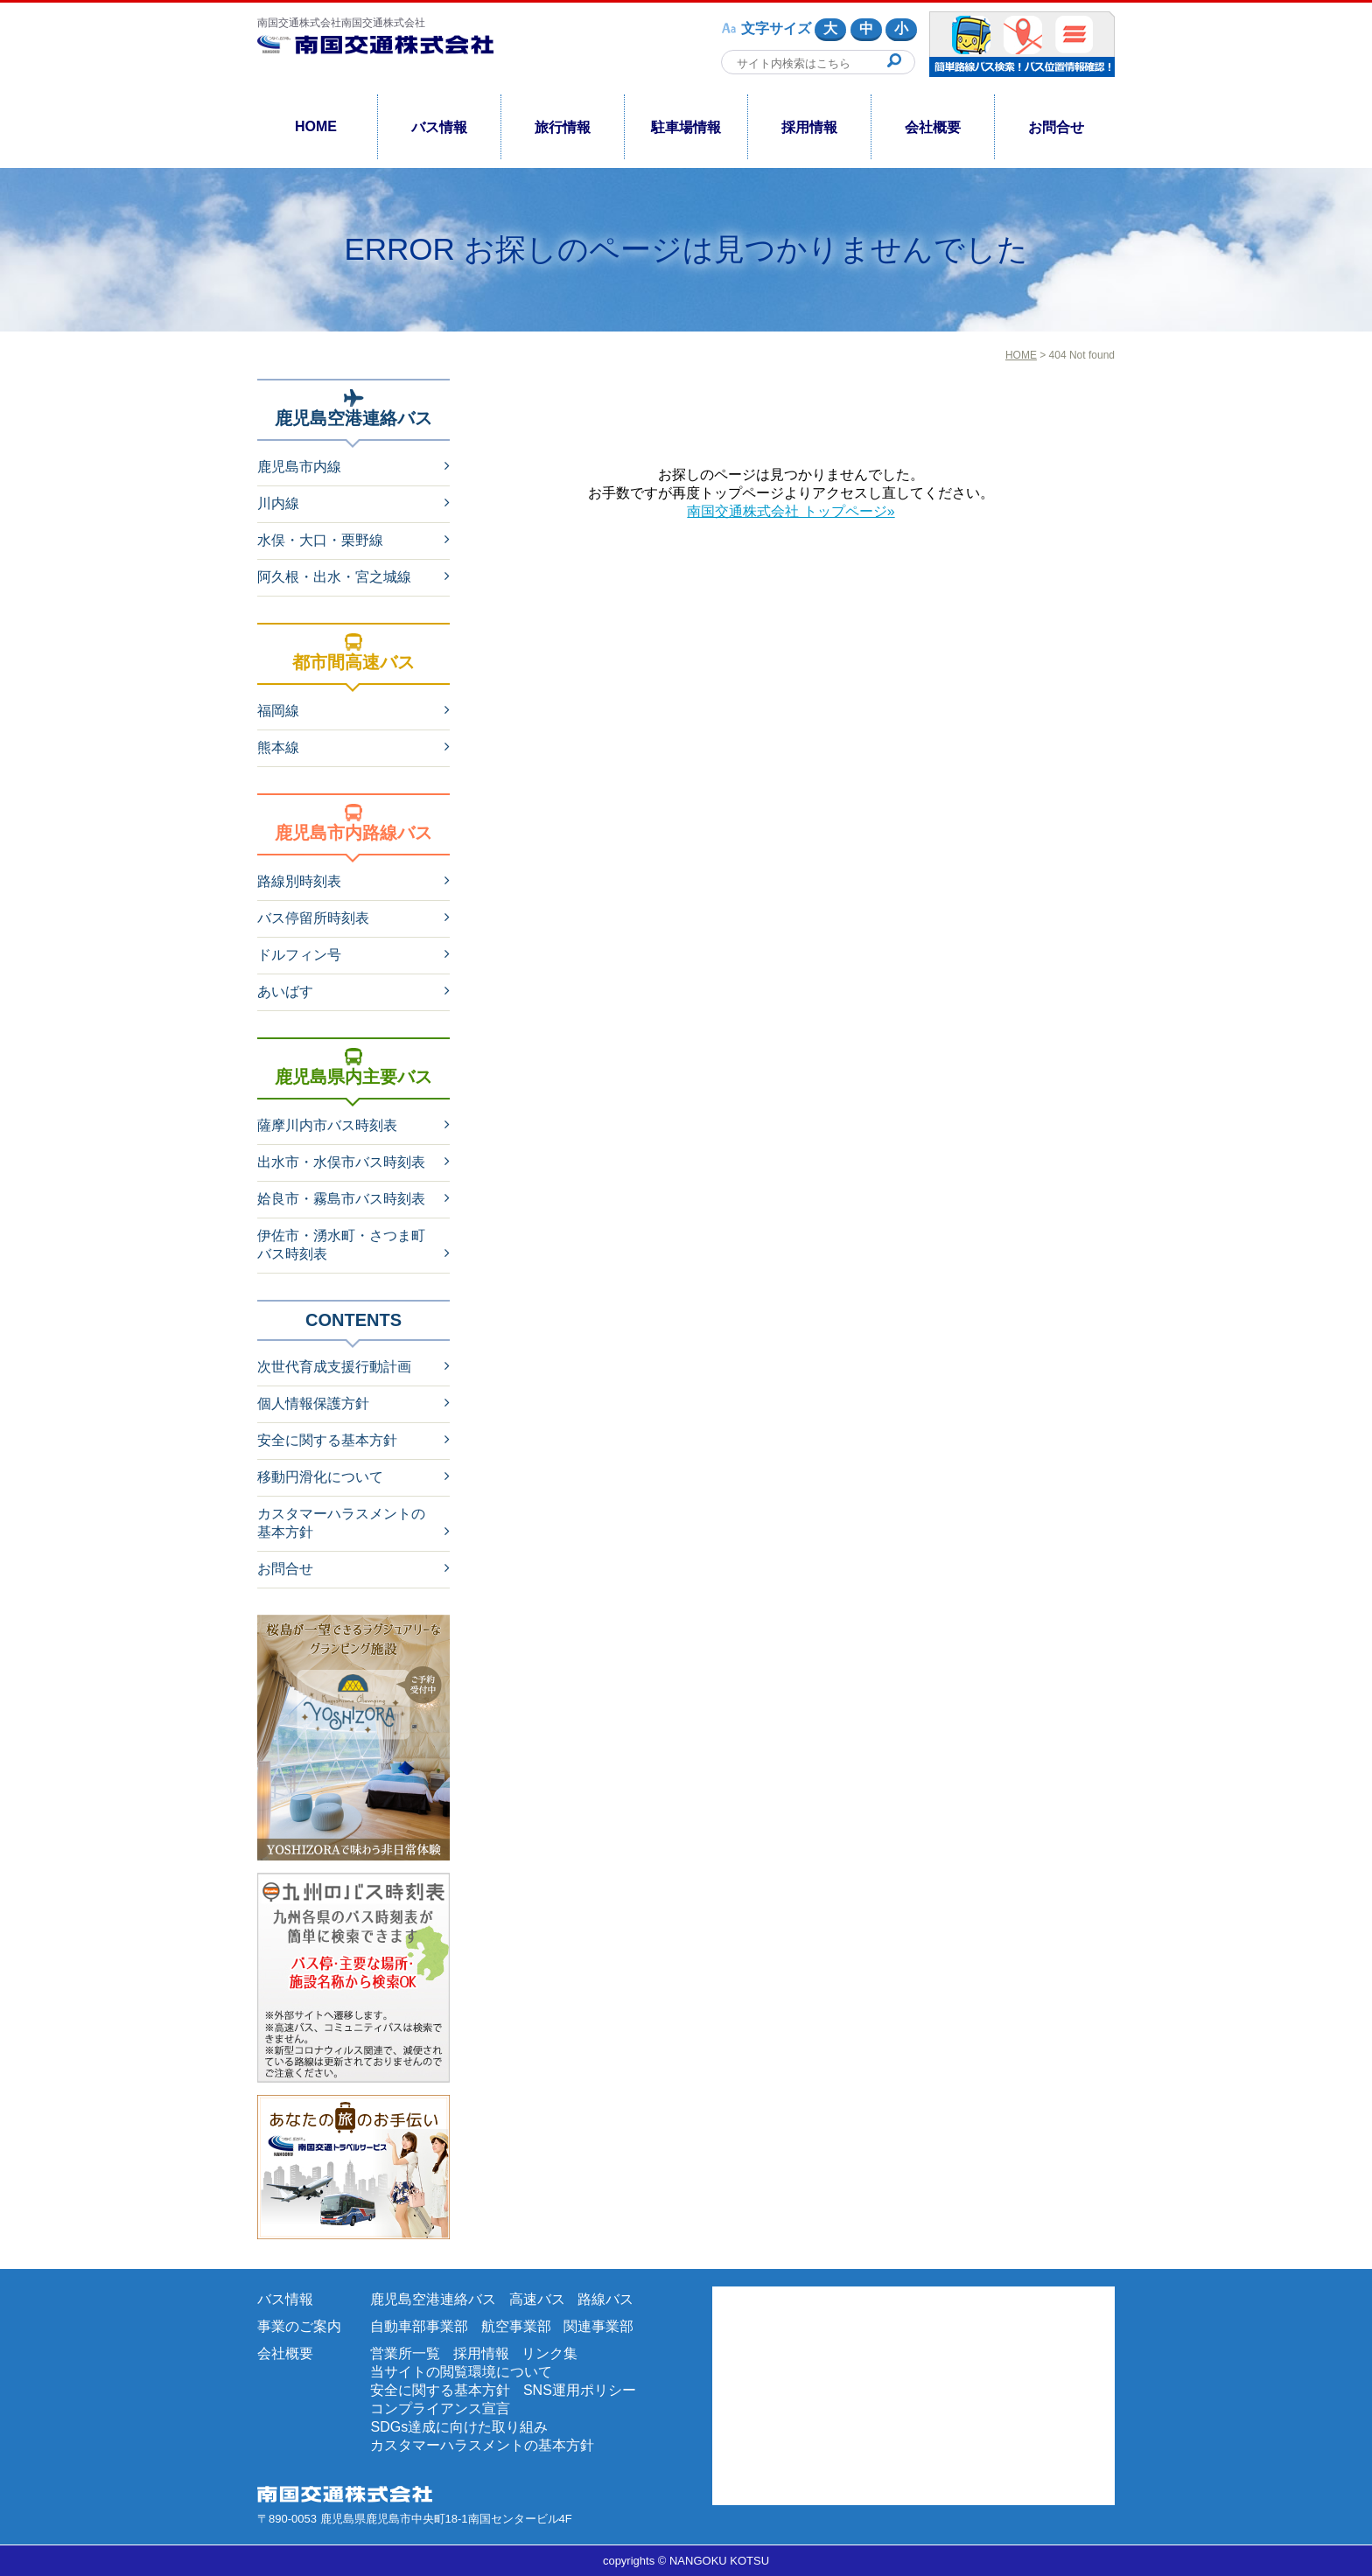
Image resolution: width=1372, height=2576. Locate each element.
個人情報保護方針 (313, 1403)
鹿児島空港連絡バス (353, 408)
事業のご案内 (299, 2326)
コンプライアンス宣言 (440, 2408)
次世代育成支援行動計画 (334, 1366)
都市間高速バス (353, 652)
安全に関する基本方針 (327, 1440)
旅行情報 (563, 127)
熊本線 (278, 747)
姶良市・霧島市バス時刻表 (341, 1198)
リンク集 (550, 2353)
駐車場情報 (686, 127)
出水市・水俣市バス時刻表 (341, 1162)
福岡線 (278, 710)
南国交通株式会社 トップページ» (790, 511)
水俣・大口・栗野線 (320, 540)
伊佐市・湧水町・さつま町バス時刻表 (341, 1244)
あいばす (285, 991)
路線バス (606, 2299)
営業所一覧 (405, 2353)
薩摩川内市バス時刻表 (327, 1125)
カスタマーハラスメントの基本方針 (341, 1522)
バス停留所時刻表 (313, 918)
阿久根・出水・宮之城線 (334, 576)
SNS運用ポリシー (579, 2390)
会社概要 (933, 127)
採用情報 (809, 127)
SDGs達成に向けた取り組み (459, 2426)
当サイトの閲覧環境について (461, 2371)
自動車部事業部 (419, 2326)
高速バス (537, 2299)
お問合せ (1056, 127)
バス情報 (439, 127)
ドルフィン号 (299, 954)
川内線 (278, 503)
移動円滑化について (320, 1477)
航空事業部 (516, 2326)
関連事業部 (599, 2326)
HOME (316, 126)
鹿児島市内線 (299, 466)
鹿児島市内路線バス (353, 823)
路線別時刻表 (299, 881)
